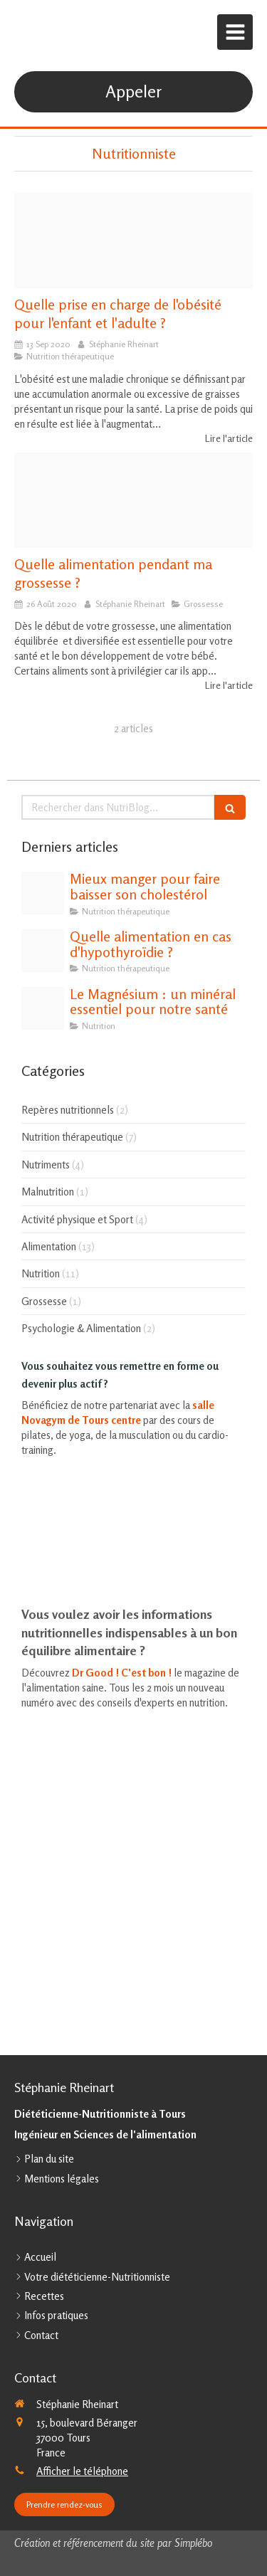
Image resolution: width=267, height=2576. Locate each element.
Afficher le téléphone (82, 2471)
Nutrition (40, 1273)
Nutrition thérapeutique (72, 1137)
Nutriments (45, 1164)
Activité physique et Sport (77, 1219)
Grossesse (44, 1301)
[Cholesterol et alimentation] (42, 893)
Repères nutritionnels (67, 1110)
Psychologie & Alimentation (81, 1328)
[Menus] (133, 240)
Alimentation (48, 1246)
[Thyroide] (42, 950)
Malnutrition (47, 1191)
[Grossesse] (133, 500)
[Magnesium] (42, 1008)
